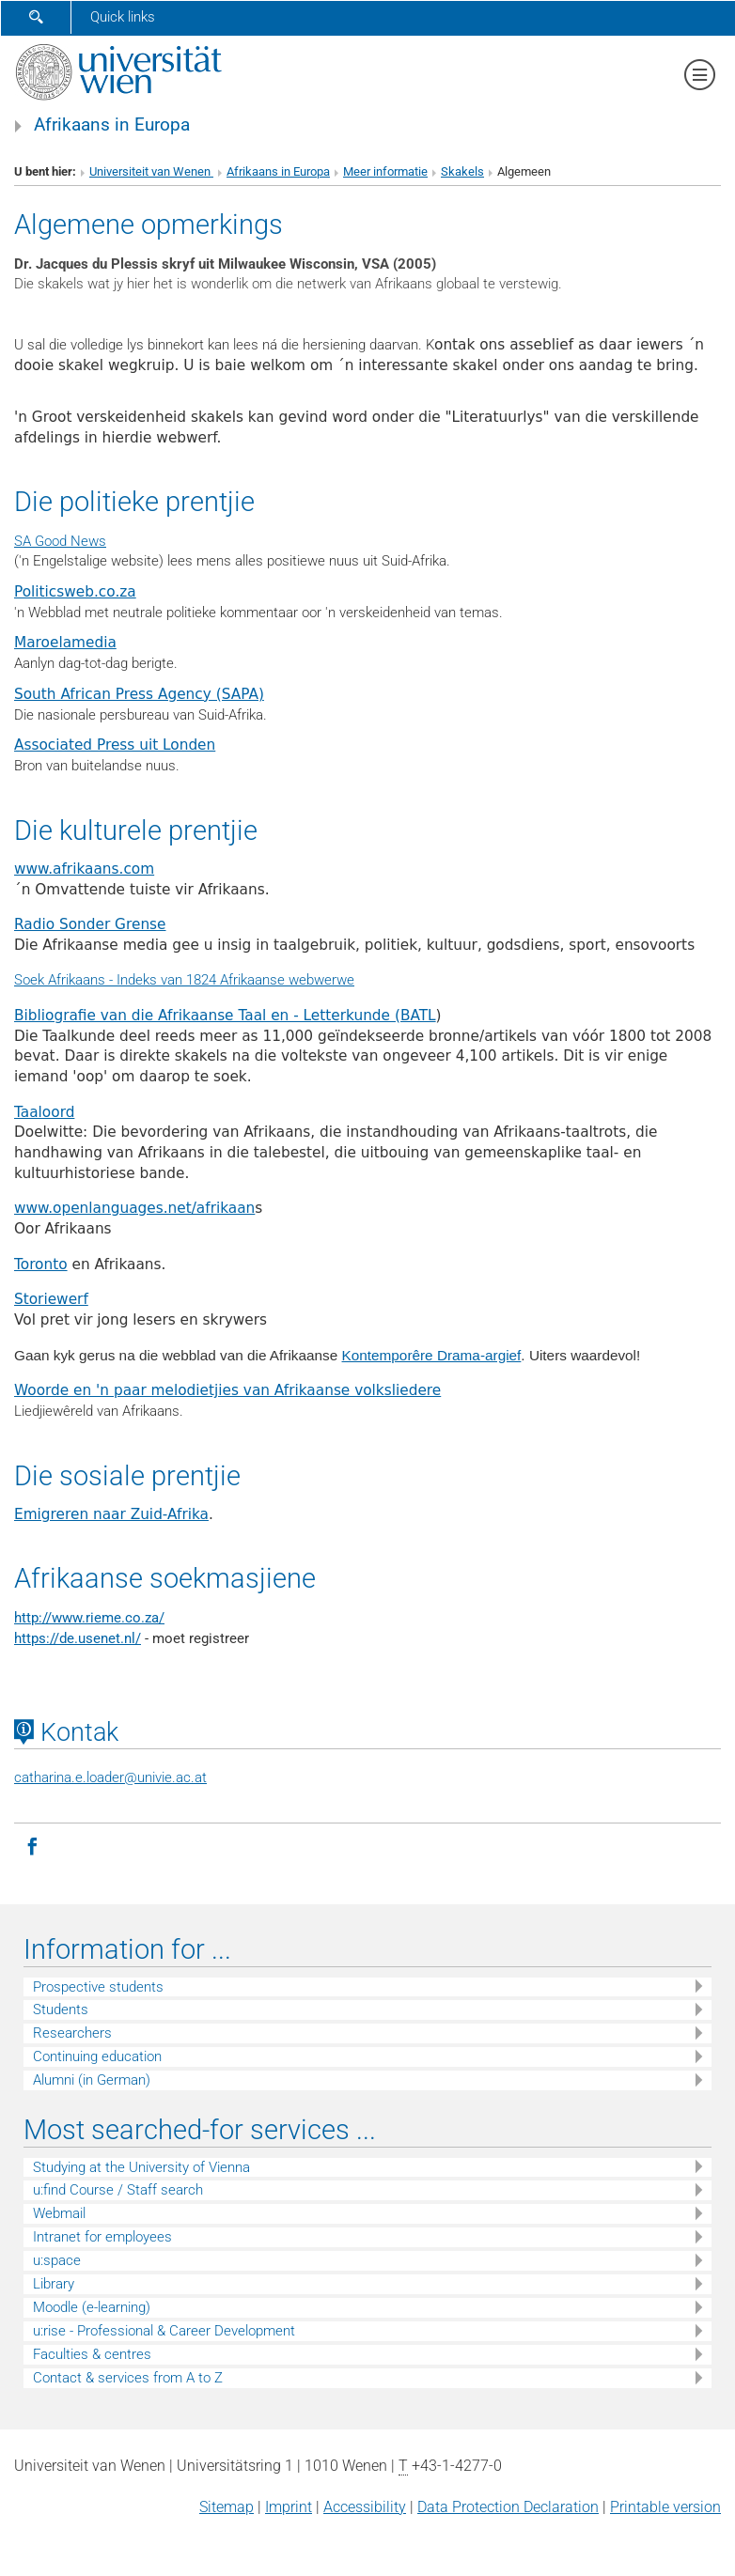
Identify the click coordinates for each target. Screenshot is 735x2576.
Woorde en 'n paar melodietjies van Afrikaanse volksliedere (227, 1390)
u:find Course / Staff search (118, 2189)
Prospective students (98, 1987)
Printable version (665, 2507)
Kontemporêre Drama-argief (432, 1355)
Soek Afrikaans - (65, 979)
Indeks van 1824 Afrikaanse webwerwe (235, 979)
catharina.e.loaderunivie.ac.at (110, 1777)
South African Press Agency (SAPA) (139, 694)
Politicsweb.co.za (75, 591)
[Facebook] (32, 1845)
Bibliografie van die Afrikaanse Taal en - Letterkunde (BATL (225, 1015)
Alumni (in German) (91, 2080)
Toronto (41, 1264)
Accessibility (364, 2507)
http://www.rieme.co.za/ (89, 1617)
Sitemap (226, 2507)
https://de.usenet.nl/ (77, 1638)
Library (53, 2283)
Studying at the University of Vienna (141, 2167)
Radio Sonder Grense (90, 924)
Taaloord (44, 1112)
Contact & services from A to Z (128, 2377)
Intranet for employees (102, 2236)
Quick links (122, 16)
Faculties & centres (92, 2354)
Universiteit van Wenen (151, 171)
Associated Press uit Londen (114, 745)
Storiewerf (51, 1299)
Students (60, 2009)
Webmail (59, 2213)
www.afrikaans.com (84, 869)
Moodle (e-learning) (91, 2307)
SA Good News (60, 541)
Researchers (72, 2033)
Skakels (462, 171)
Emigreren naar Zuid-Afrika (111, 1514)
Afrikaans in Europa (112, 125)
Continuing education (97, 2056)
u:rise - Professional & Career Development (164, 2330)
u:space (57, 2260)
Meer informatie (385, 171)
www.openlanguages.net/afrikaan (134, 1208)
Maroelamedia (65, 642)
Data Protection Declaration (508, 2507)
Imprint (288, 2507)
